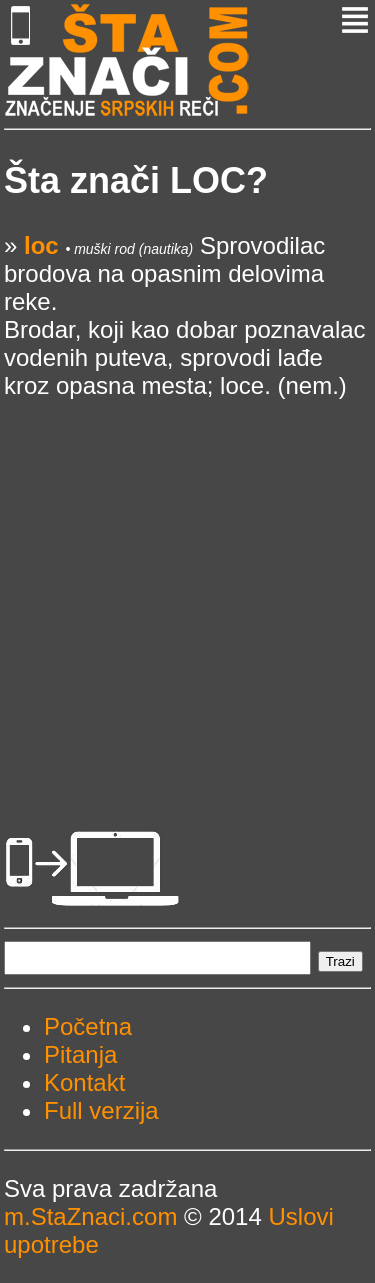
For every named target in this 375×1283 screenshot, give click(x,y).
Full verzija (101, 1110)
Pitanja (80, 1054)
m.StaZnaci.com (90, 1216)
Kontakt (84, 1082)
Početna (88, 1026)
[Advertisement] (187, 587)
